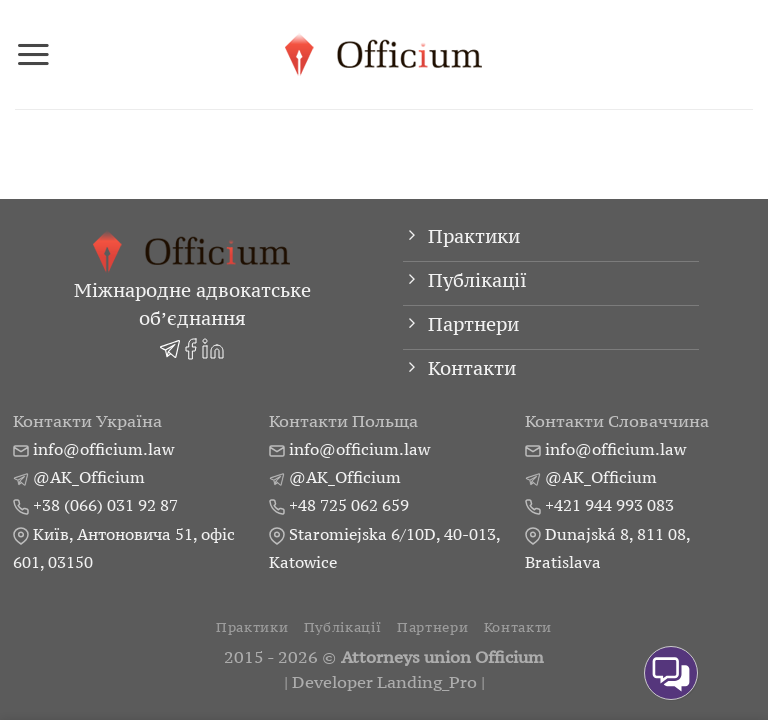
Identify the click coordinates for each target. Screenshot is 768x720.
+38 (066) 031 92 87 (105, 505)
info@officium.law (103, 449)
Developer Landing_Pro (384, 682)
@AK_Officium (89, 477)
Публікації (343, 627)
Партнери (432, 627)
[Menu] (33, 54)
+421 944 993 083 (609, 505)
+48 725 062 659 (349, 505)
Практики (252, 627)
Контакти (518, 627)
